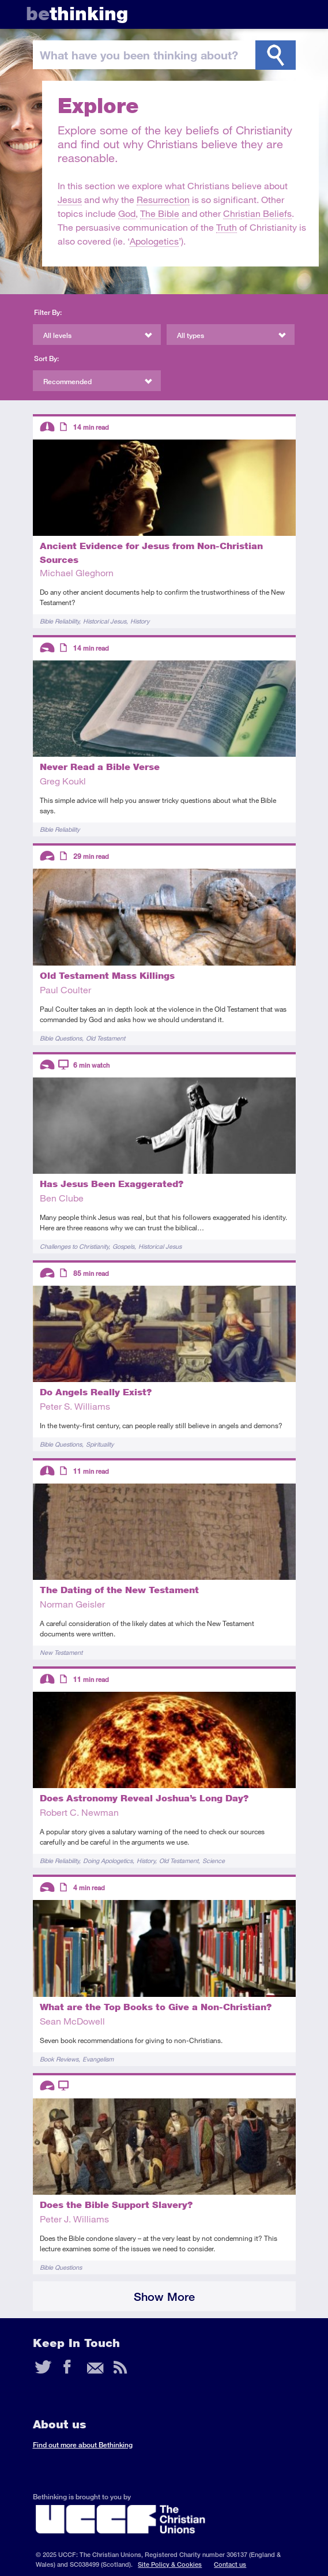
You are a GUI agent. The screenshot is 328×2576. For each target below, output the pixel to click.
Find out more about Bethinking (83, 2444)
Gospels (123, 1246)
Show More (164, 2296)
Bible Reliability (59, 621)
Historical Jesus (104, 621)
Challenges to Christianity (74, 1246)
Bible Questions (61, 1038)
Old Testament (105, 1038)
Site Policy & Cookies (170, 2564)
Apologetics (154, 240)
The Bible (159, 213)
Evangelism (98, 2059)
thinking (77, 13)
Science (213, 1860)
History (139, 621)
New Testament (61, 1652)
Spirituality (100, 1444)
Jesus (70, 199)
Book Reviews (59, 2059)
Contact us (230, 2564)
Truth (226, 226)
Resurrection (163, 199)
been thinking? (139, 55)
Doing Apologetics (108, 1860)
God (126, 213)
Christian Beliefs (257, 213)
